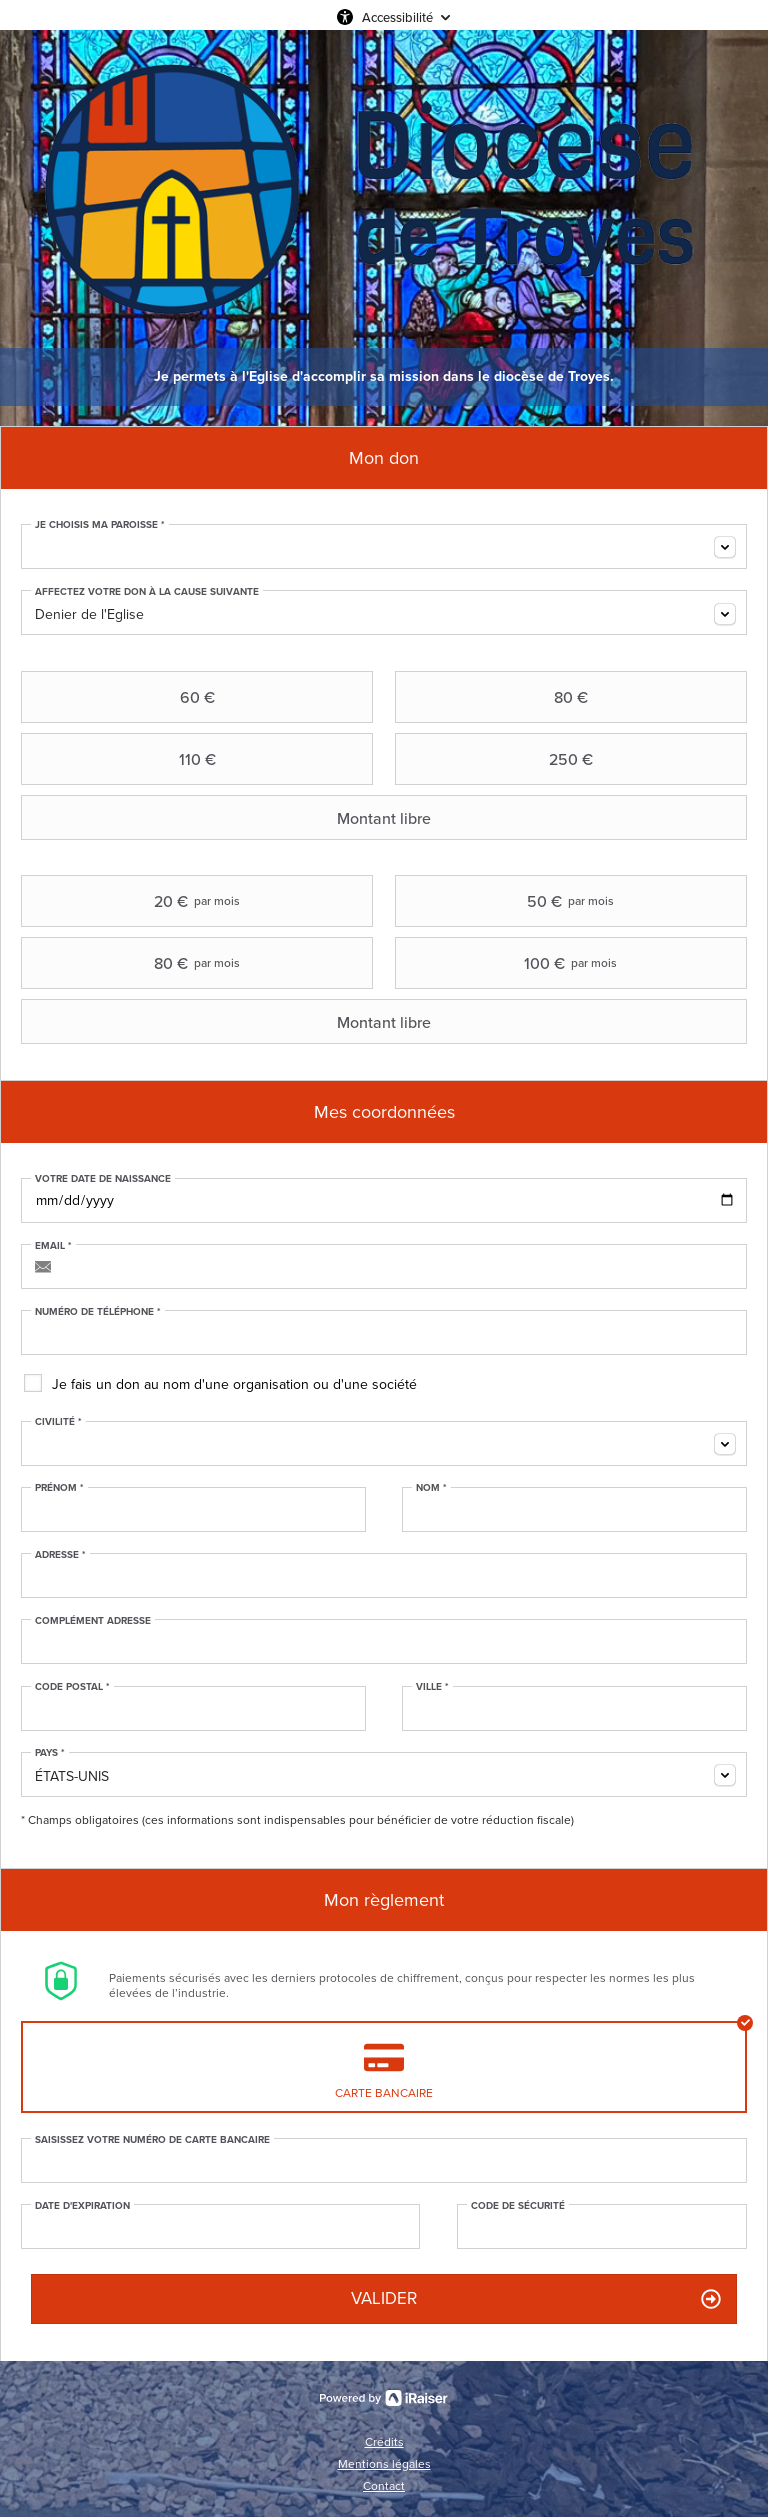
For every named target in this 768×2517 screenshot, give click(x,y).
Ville (432, 1687)
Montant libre (228, 818)
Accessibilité (397, 17)
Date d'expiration (82, 2206)
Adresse (60, 1555)
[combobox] (384, 546)
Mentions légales (384, 2464)
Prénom (59, 1488)
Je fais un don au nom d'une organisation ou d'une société (234, 1384)
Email (53, 1246)
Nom (431, 1488)
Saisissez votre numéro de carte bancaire (152, 2140)
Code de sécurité (518, 2206)
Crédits (384, 2442)
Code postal (72, 1687)
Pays (50, 1753)
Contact (384, 2486)
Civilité (58, 1422)
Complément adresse (93, 1621)
